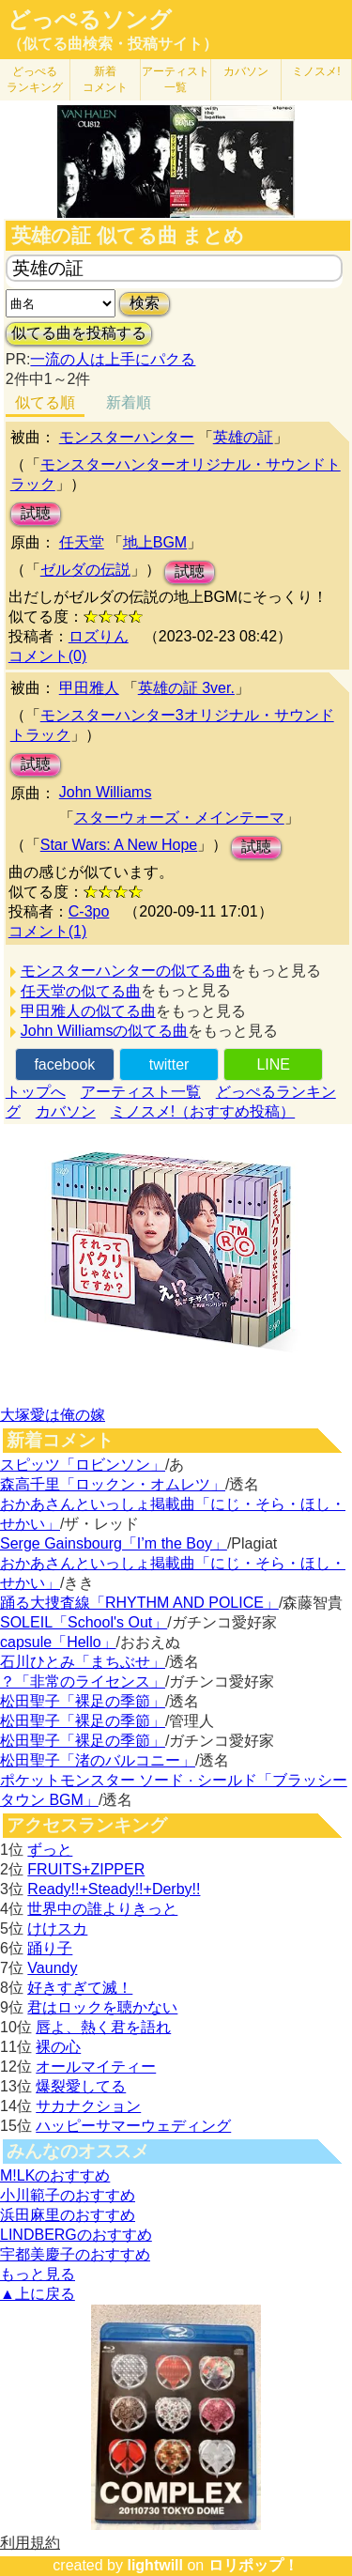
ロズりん (99, 636)
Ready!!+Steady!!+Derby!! (113, 1889)
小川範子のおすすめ (67, 2195)
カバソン (245, 71)
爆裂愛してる (81, 2086)
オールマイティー (96, 2067)
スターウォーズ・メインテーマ (179, 817)
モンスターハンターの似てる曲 (126, 971)
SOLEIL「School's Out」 (83, 1622)
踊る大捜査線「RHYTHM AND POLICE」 (139, 1603)
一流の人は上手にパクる (112, 359)
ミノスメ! (316, 71)
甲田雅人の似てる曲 (88, 1011)
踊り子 (49, 1948)
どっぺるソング (90, 20)
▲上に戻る (37, 2294)
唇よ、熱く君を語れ (103, 2027)
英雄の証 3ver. (186, 688)
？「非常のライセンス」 (82, 1681)
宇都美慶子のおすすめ (75, 2254)
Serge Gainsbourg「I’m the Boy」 (113, 1543)
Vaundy (52, 1968)
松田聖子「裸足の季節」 (82, 1701)
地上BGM (155, 542)
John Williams (105, 792)
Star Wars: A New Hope (118, 845)
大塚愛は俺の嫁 (52, 1415)
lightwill (155, 2565)
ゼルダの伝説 (85, 570)
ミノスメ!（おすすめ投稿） (203, 1111)
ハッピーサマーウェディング (133, 2126)
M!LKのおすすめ (55, 2175)
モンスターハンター (126, 437)
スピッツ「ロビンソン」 (82, 1465)
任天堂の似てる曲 (81, 991)
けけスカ (57, 1928)
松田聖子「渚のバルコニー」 (97, 1760)
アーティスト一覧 (141, 1092)
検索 (145, 303)
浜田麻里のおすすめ (67, 2215)
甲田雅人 (89, 688)
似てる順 (45, 402)
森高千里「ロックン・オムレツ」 (112, 1484)
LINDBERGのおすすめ (76, 2235)
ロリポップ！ (253, 2565)
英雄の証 (243, 437)
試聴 (36, 513)
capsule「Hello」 (58, 1642)
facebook (64, 1064)
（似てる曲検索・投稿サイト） (113, 44)
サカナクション (88, 2106)
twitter (169, 1064)
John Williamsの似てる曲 (105, 1031)
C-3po (89, 911)
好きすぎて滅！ (79, 1988)
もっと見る (37, 2274)
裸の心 (58, 2047)
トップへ (36, 1092)
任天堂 (81, 542)
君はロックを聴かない (102, 2007)
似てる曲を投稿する (78, 333)
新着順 (128, 402)
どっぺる (35, 79)
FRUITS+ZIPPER (86, 1869)
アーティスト (175, 79)
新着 (105, 79)
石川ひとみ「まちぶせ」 (82, 1662)
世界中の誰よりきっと (102, 1909)
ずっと (49, 1850)
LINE (273, 1064)
